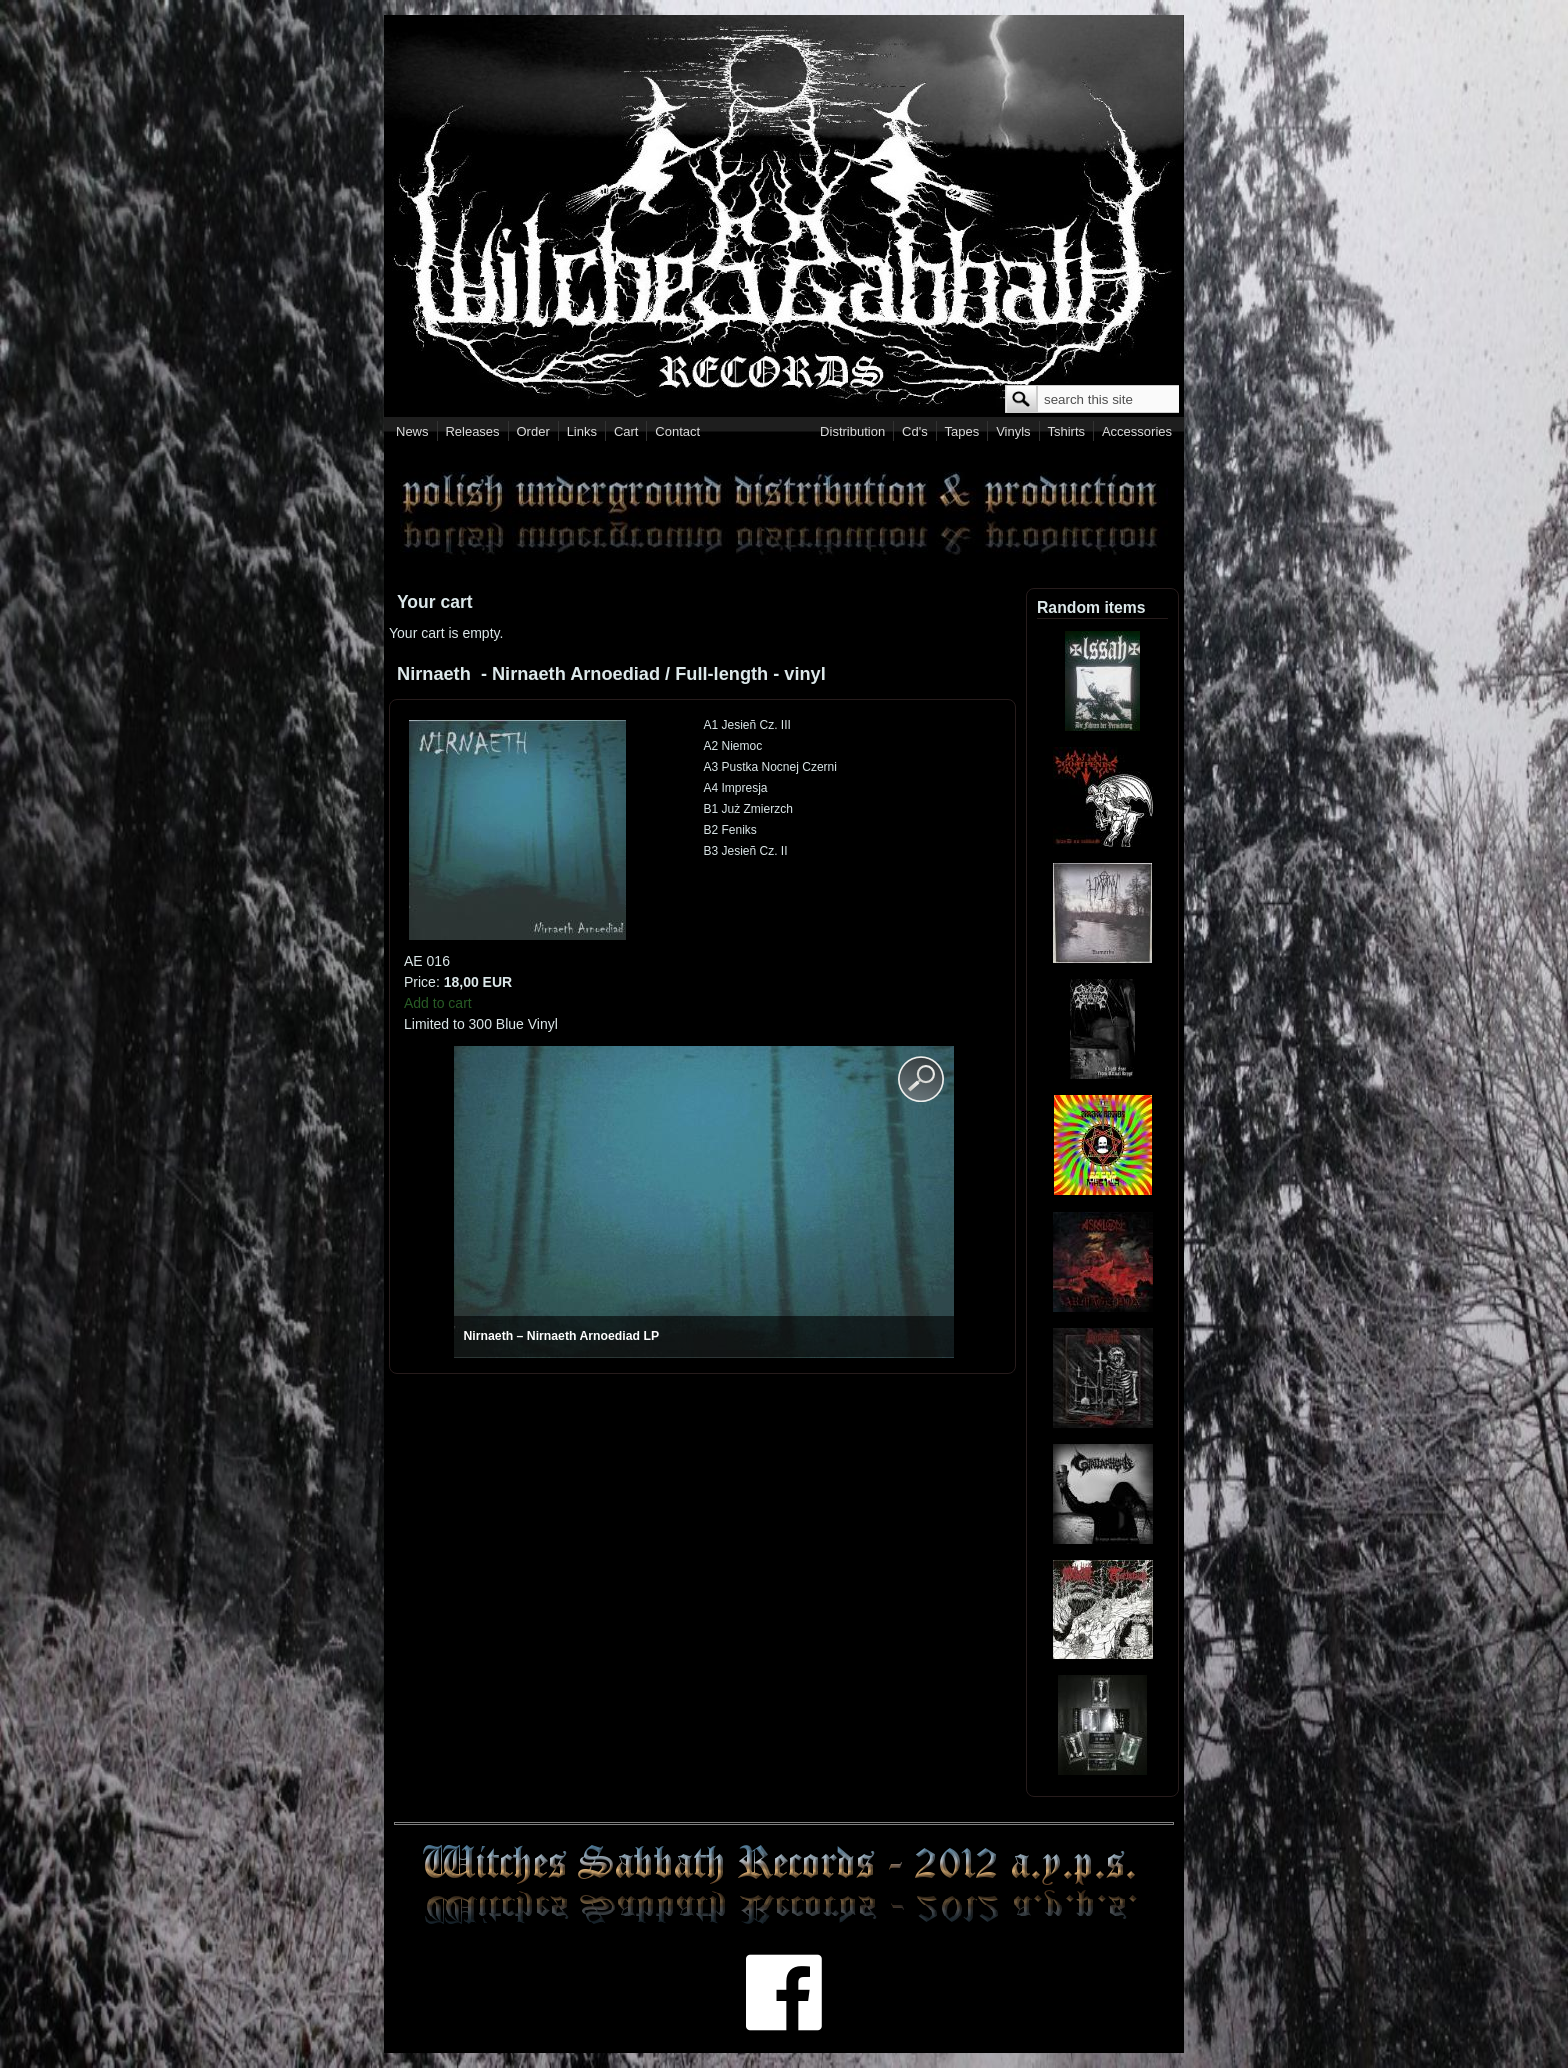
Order (533, 431)
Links (582, 431)
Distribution (852, 431)
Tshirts (1066, 431)
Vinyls (1013, 431)
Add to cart (438, 1003)
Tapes (962, 431)
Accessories (1137, 431)
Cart (626, 431)
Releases (472, 431)
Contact (677, 431)
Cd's (915, 431)
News (412, 431)
